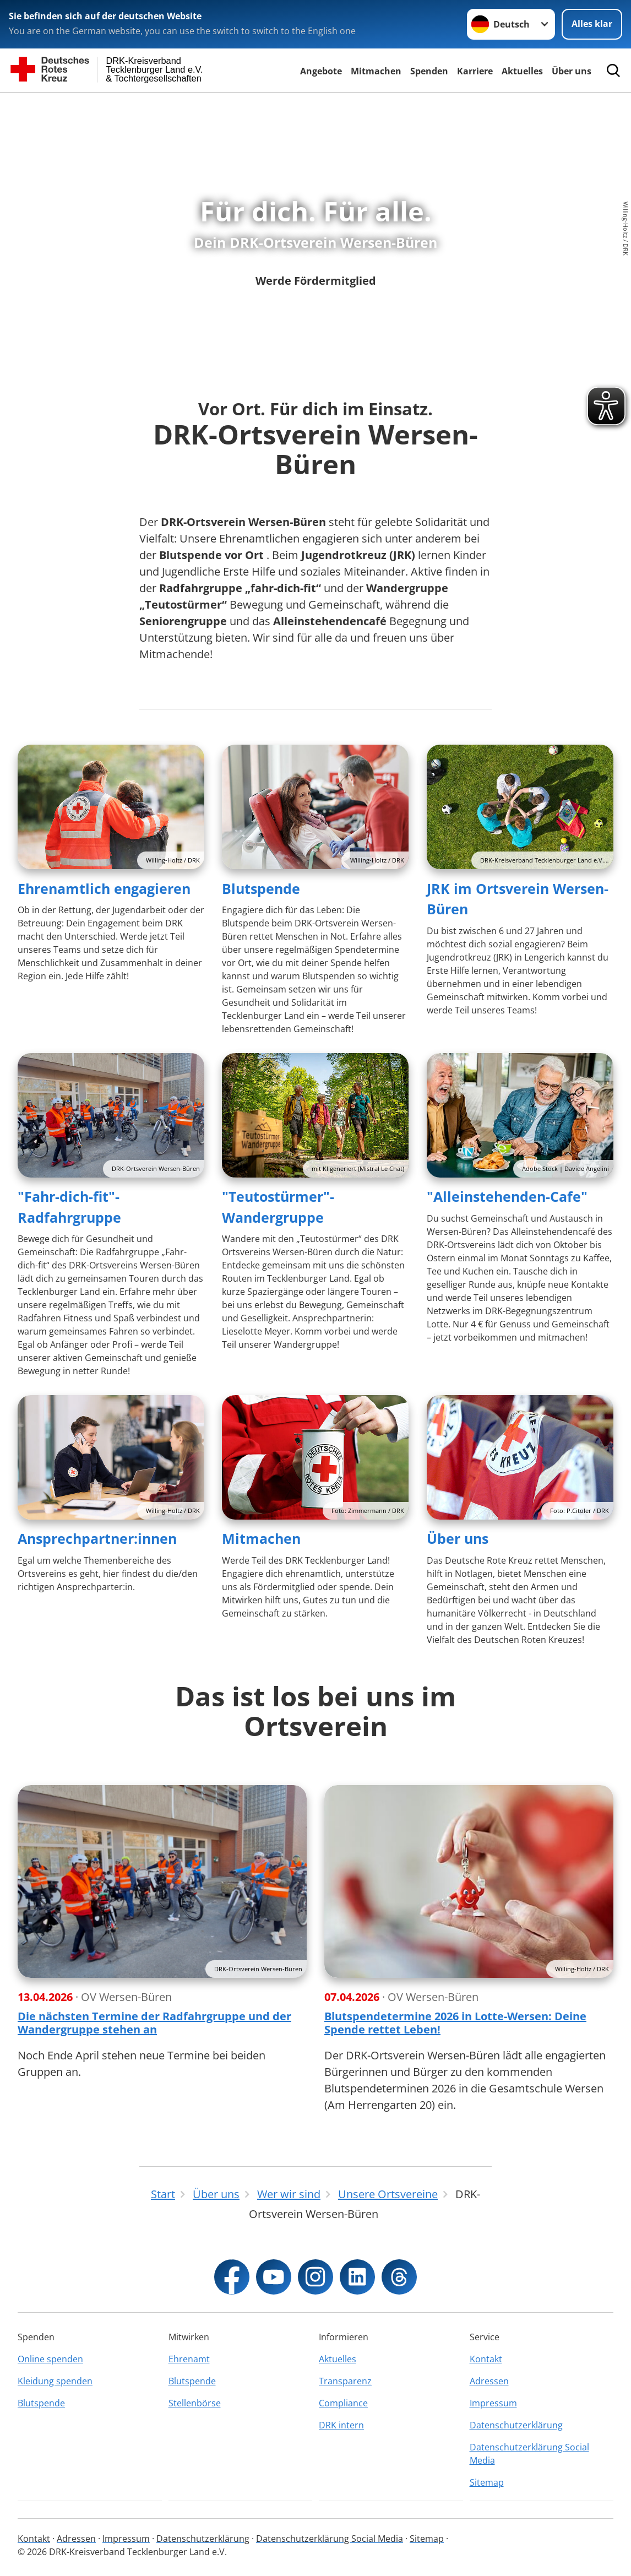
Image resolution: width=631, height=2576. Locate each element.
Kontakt (486, 2359)
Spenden (429, 71)
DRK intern (341, 2425)
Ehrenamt (189, 2359)
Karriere (475, 71)
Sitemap (487, 2482)
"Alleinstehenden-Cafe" (507, 1196)
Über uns (571, 71)
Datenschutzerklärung (516, 2425)
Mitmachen (376, 71)
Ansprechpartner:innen (97, 1538)
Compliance (343, 2403)
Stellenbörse (194, 2403)
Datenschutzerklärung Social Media (529, 2453)
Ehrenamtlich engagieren (104, 888)
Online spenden (50, 2359)
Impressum (493, 2403)
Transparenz (345, 2381)
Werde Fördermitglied (315, 280)
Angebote (321, 71)
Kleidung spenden (55, 2381)
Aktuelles (522, 71)
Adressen (489, 2381)
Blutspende (261, 888)
